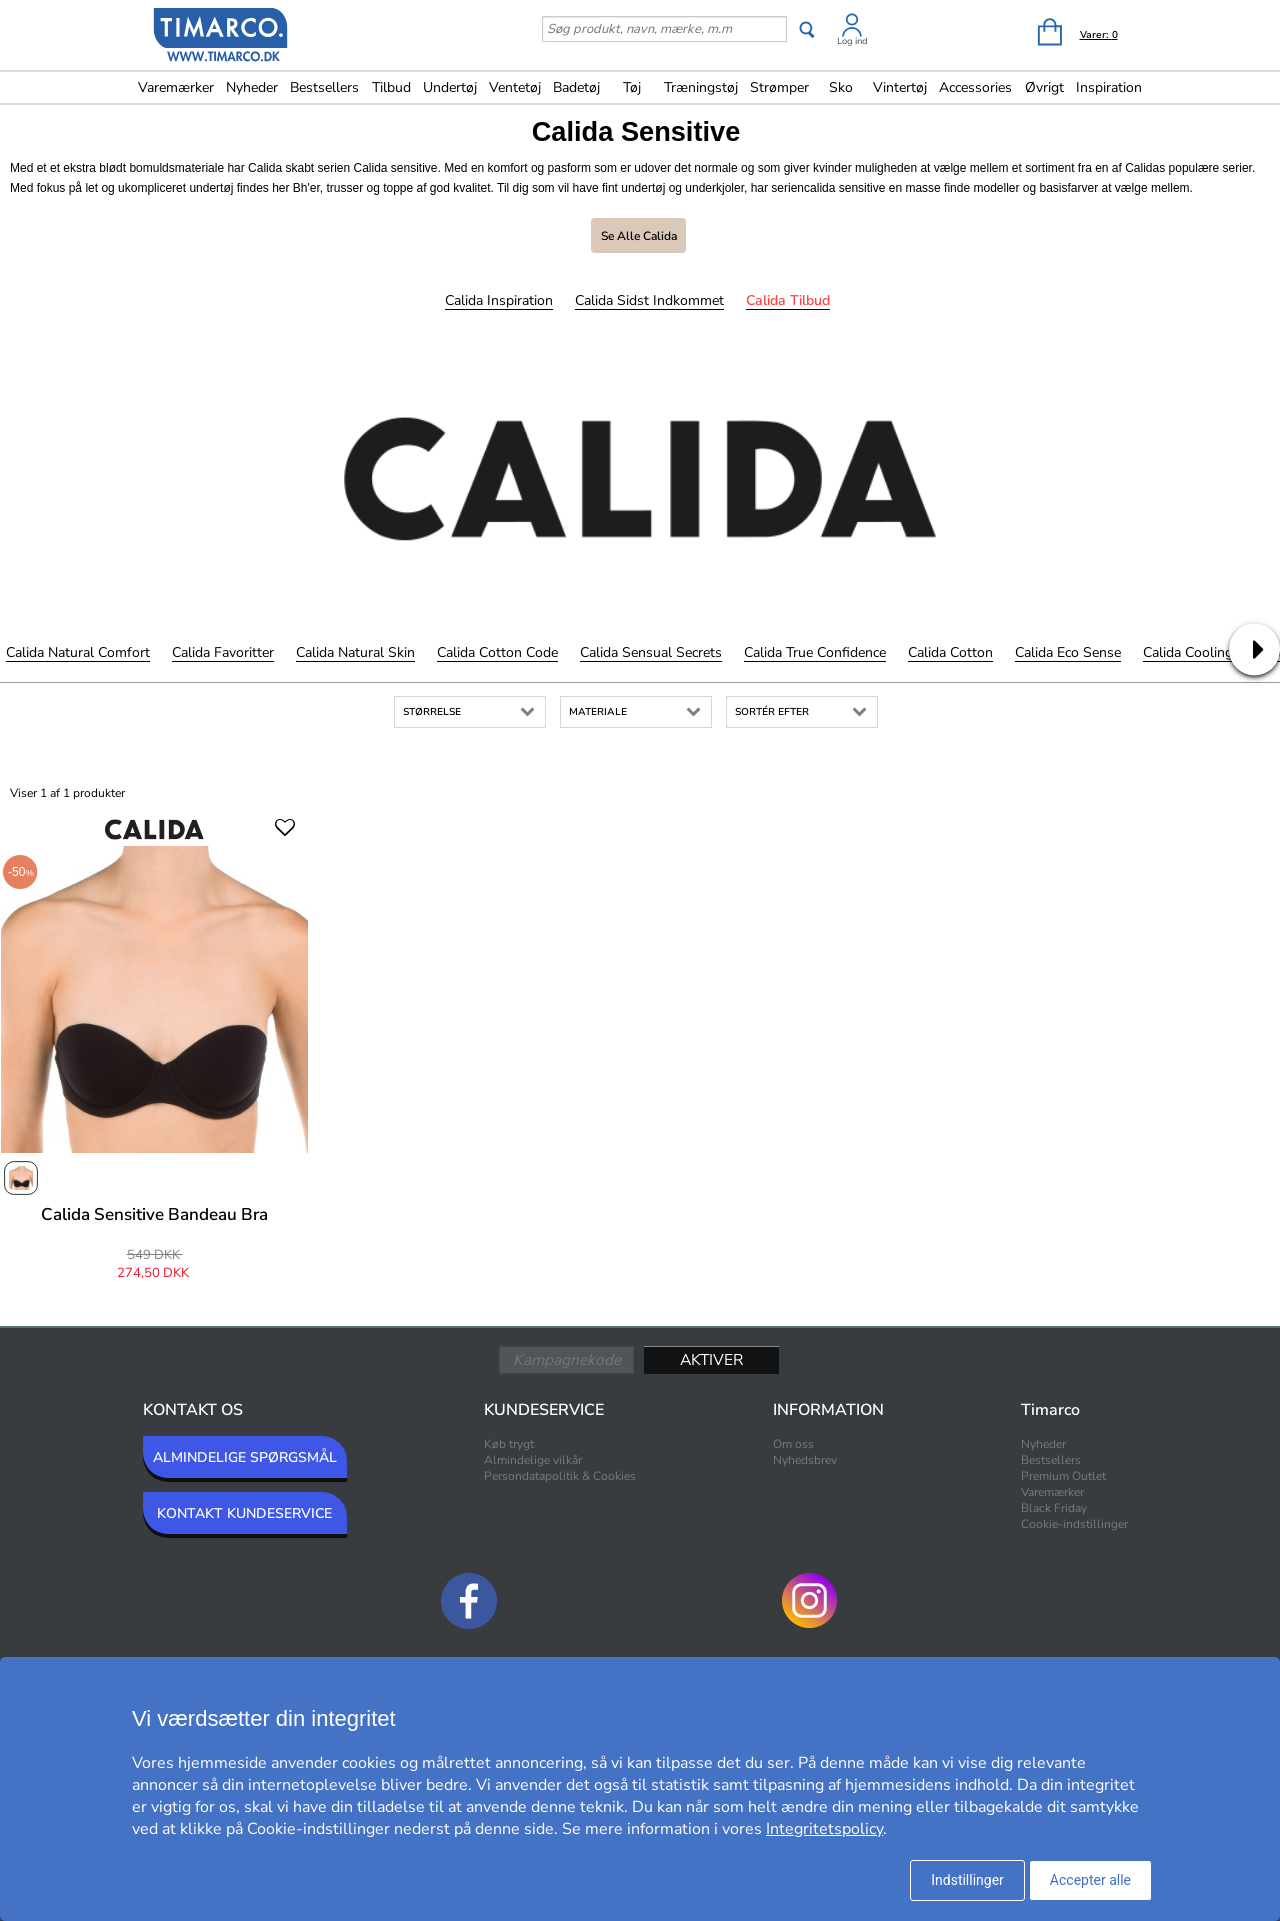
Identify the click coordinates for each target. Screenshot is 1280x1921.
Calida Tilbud (788, 300)
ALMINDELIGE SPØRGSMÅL (245, 1457)
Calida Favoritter (223, 652)
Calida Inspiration (499, 300)
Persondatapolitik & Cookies (560, 1476)
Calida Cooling (1188, 652)
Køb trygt (509, 1444)
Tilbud (391, 87)
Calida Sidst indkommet (649, 300)
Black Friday (1054, 1508)
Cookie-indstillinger (1074, 1524)
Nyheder (252, 87)
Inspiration (1109, 87)
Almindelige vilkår (533, 1460)
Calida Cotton (950, 652)
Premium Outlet (1063, 1476)
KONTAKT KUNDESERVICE (244, 1513)
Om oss (793, 1444)
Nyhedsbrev (805, 1460)
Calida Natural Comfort (78, 652)
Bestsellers (324, 87)
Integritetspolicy (824, 1829)
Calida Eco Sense (1068, 652)
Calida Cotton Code (497, 652)
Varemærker (176, 87)
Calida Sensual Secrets (651, 652)
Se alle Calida (639, 236)
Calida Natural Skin (355, 652)
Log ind (852, 41)
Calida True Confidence (815, 652)
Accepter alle (1090, 1880)
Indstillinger (967, 1880)
